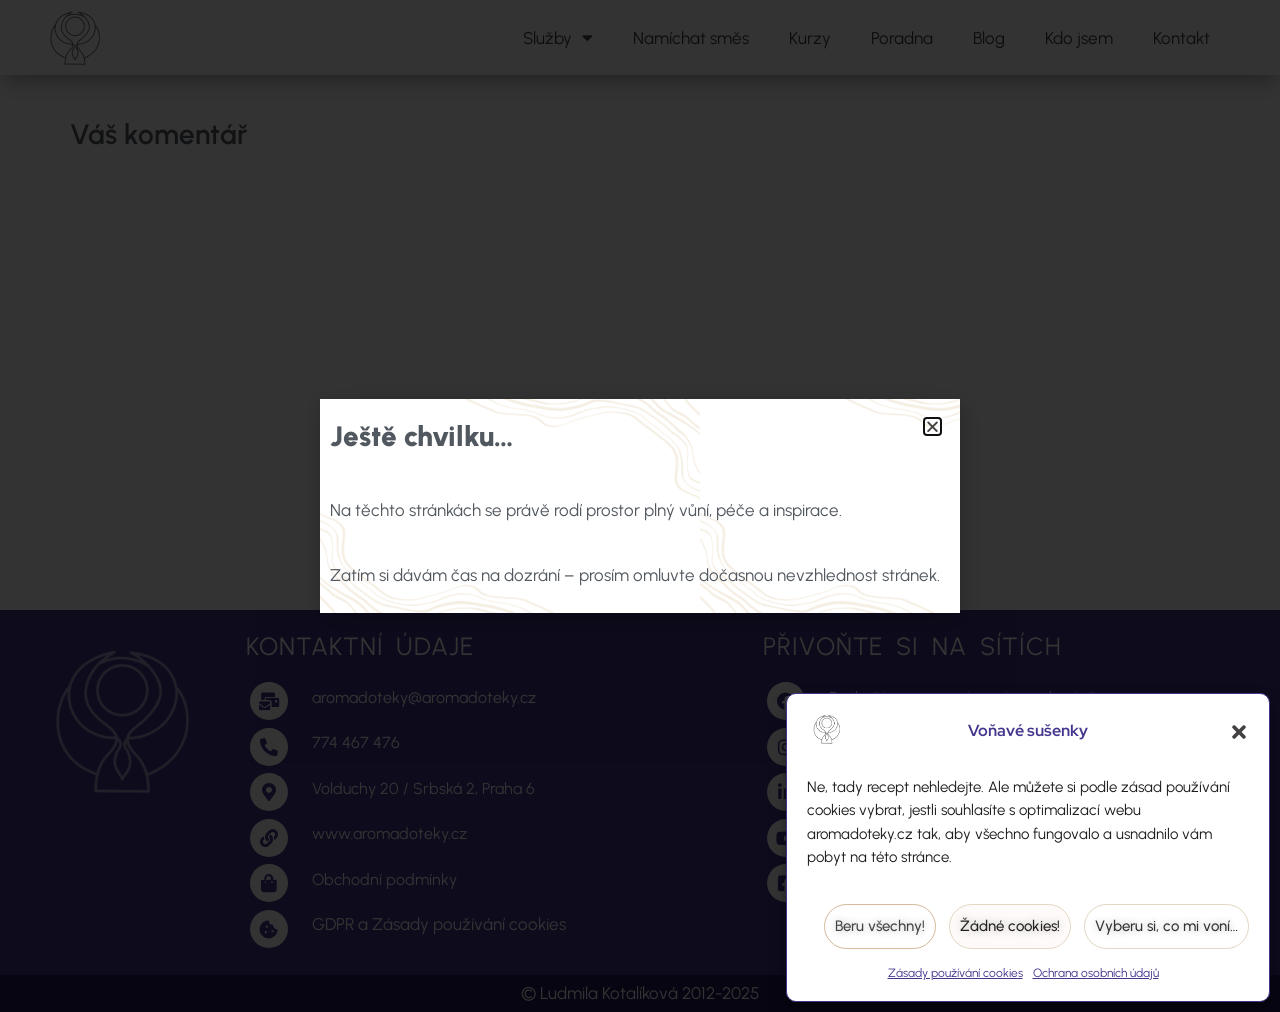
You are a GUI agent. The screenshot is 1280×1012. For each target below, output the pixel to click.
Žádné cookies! (1010, 926)
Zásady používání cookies (955, 973)
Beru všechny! (880, 926)
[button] (1239, 732)
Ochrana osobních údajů (1096, 973)
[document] (640, 506)
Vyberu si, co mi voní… (1166, 926)
